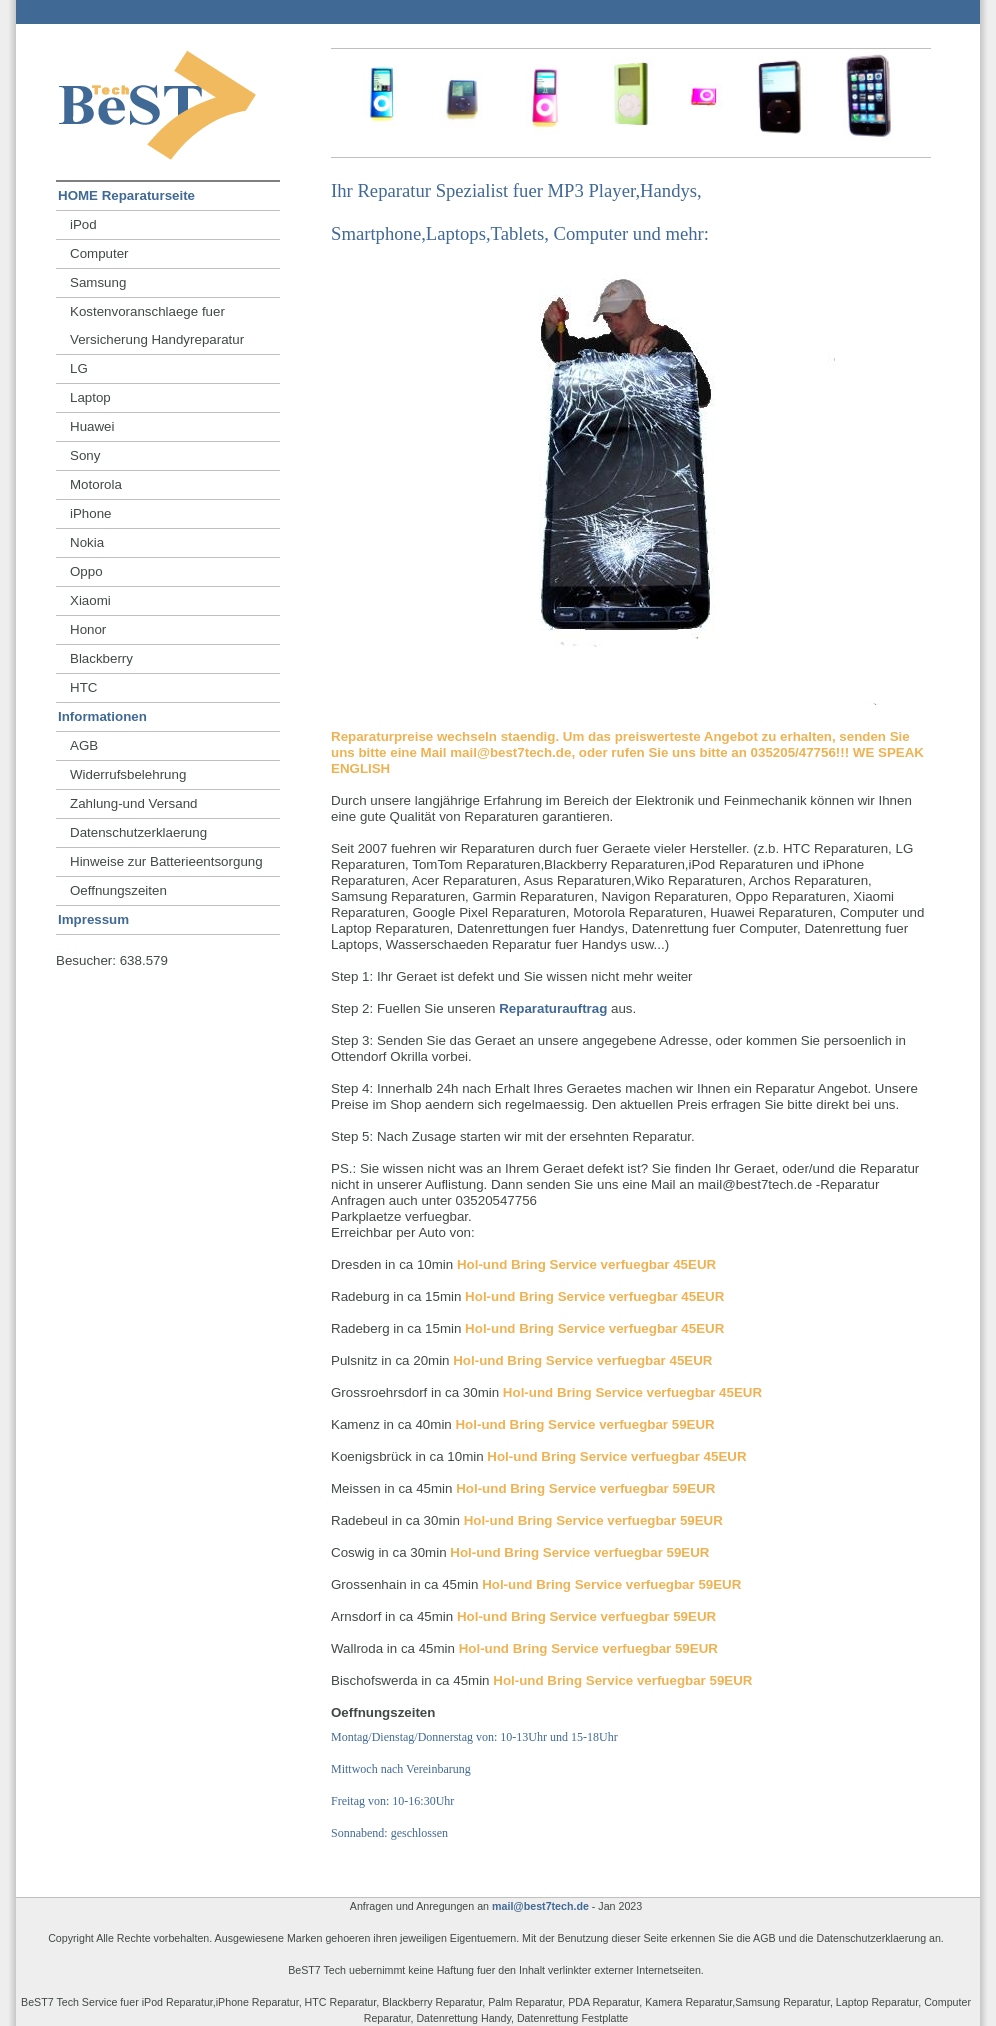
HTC (83, 687)
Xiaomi (90, 600)
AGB (84, 745)
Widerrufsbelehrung (128, 774)
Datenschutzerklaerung (138, 832)
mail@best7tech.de (540, 1906)
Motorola (96, 484)
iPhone (91, 513)
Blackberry (101, 658)
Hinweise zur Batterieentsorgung (166, 861)
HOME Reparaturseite (126, 195)
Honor (88, 629)
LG (79, 368)
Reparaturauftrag (553, 1008)
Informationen (102, 716)
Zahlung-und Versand (133, 803)
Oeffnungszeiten (118, 890)
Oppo (86, 571)
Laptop (90, 397)
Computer (99, 253)
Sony (85, 455)
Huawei (92, 426)
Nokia (87, 542)
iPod (83, 224)
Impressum (93, 919)
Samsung (98, 282)
